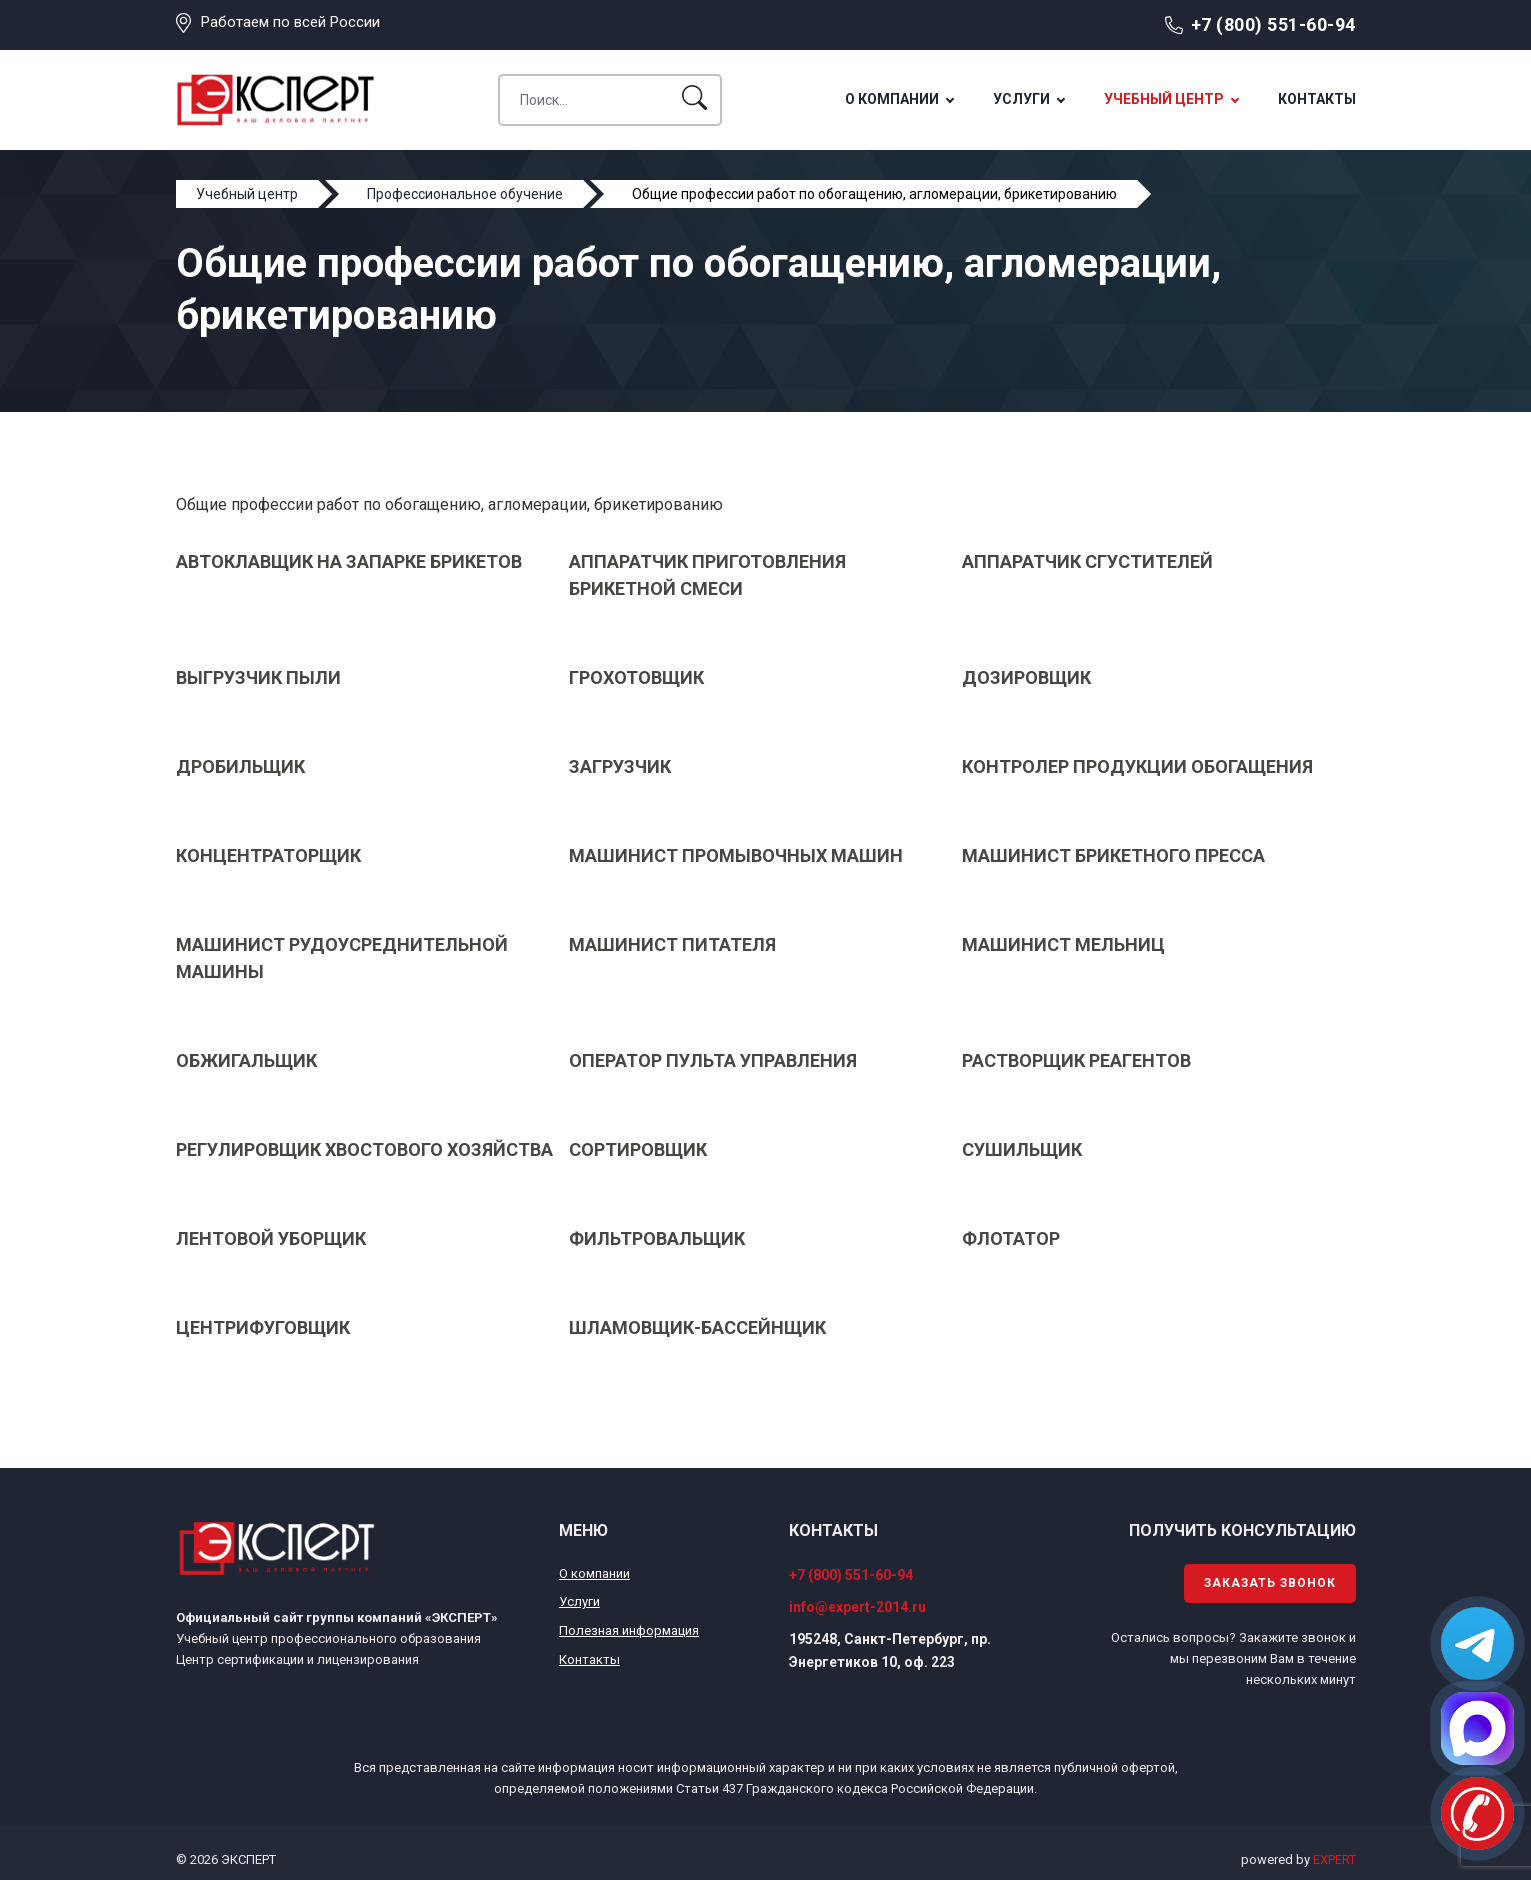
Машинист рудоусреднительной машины (342, 958)
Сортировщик (638, 1149)
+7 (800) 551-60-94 (1273, 24)
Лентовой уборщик (271, 1238)
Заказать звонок (1270, 1583)
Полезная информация (629, 1630)
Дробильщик (240, 766)
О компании (892, 99)
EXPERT (1334, 1859)
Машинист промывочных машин (736, 855)
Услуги (1021, 99)
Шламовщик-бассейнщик (697, 1327)
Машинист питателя (672, 944)
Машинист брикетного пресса (1113, 855)
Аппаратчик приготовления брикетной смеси (707, 575)
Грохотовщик (636, 677)
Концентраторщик (268, 855)
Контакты (1317, 99)
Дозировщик (1026, 677)
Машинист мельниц (1063, 944)
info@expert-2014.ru (857, 1607)
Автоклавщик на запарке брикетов (349, 561)
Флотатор (1011, 1238)
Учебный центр (1164, 99)
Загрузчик (620, 766)
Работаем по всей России (290, 22)
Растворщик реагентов (1076, 1060)
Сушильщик (1022, 1149)
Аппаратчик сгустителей (1087, 561)
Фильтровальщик (657, 1238)
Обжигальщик (246, 1060)
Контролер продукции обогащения (1137, 766)
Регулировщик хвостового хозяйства (364, 1149)
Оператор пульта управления (713, 1060)
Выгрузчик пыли (258, 677)
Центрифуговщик (263, 1327)
